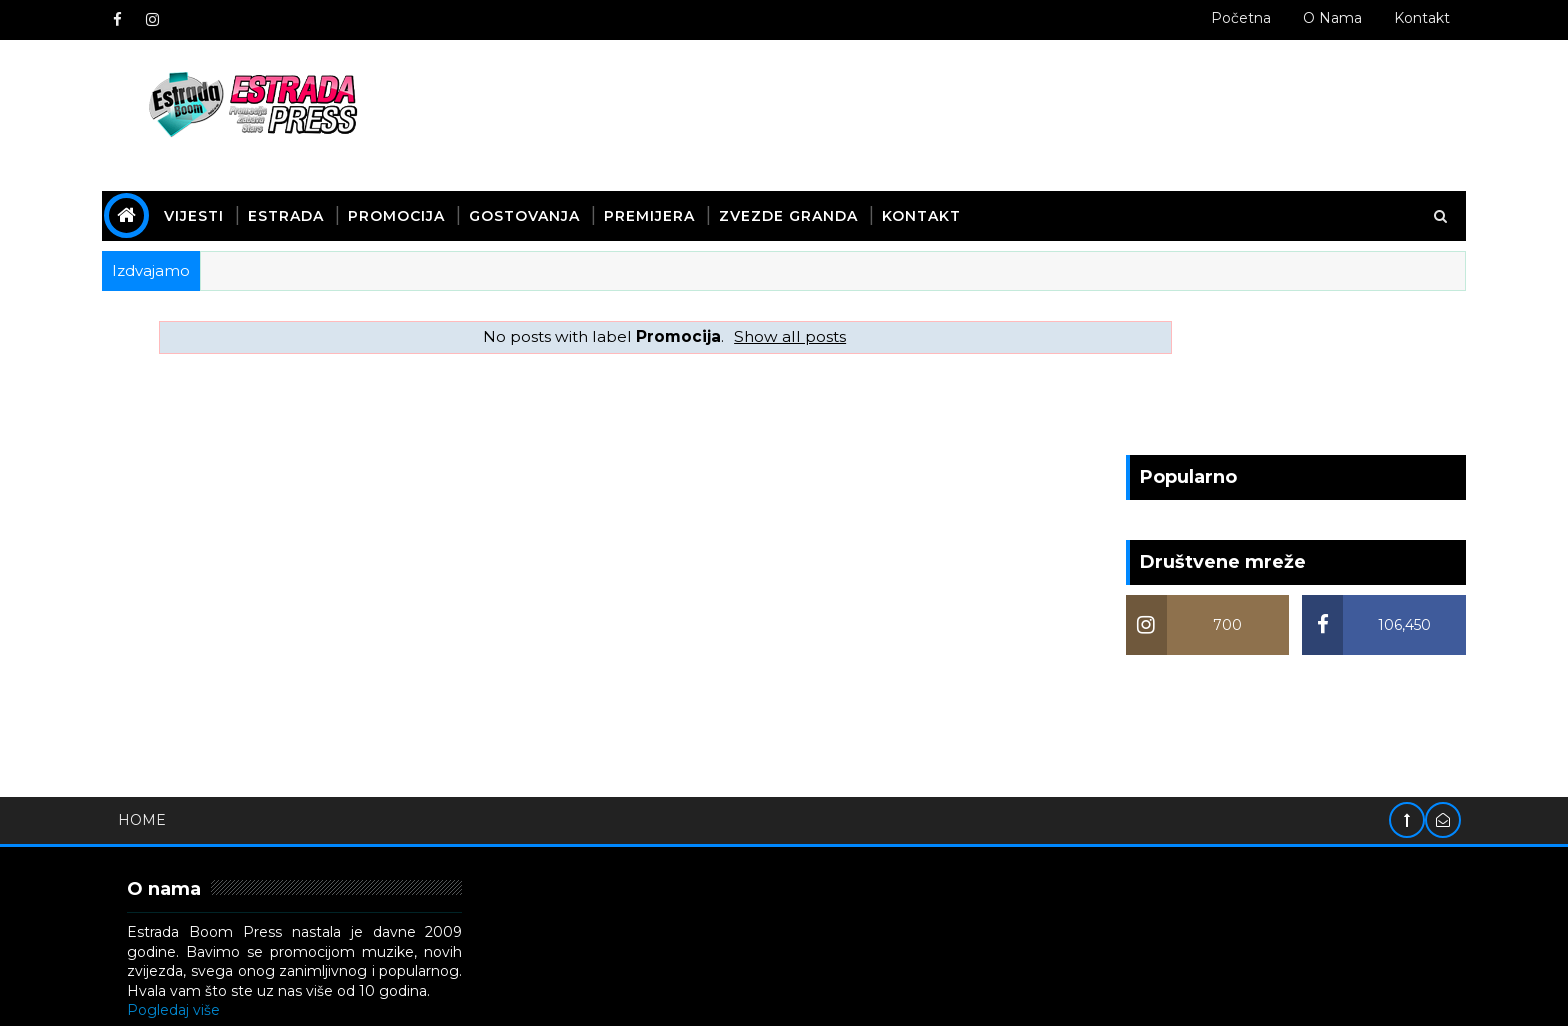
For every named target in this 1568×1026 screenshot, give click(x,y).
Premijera (746, 194)
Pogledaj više (270, 845)
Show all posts (722, 314)
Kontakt (1325, 18)
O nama (1235, 18)
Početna (1144, 18)
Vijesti (291, 194)
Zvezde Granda (885, 194)
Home (239, 654)
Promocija (493, 194)
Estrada (383, 194)
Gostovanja (621, 194)
